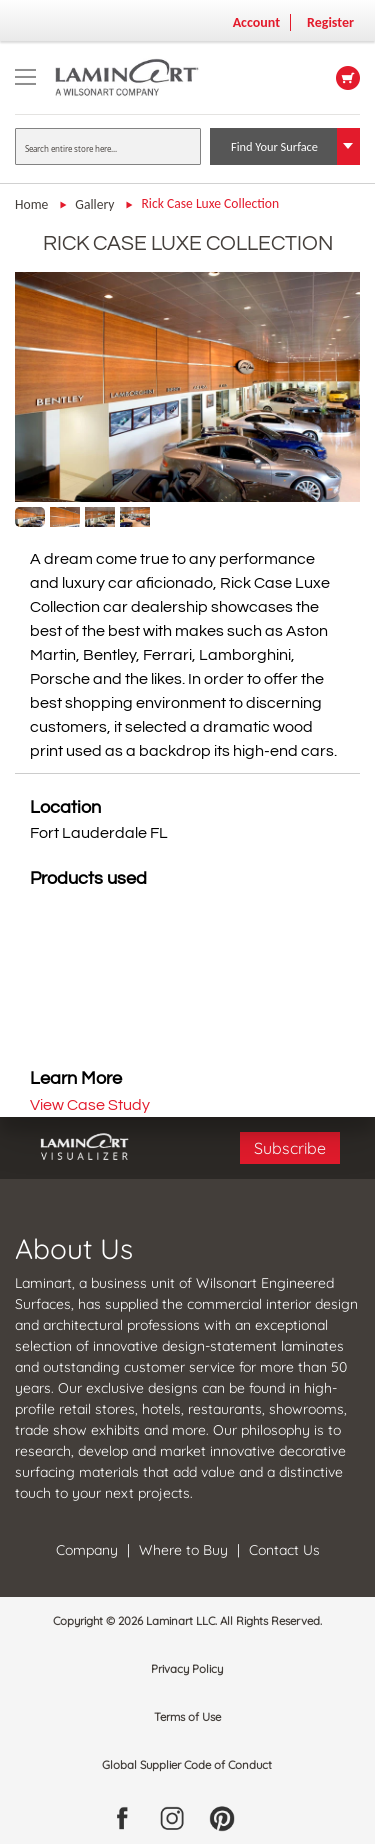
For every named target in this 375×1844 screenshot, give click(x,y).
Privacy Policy (187, 1669)
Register (330, 22)
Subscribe (290, 1148)
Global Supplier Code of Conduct (187, 1765)
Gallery (96, 204)
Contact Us (284, 1550)
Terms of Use (187, 1717)
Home (33, 204)
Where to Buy (183, 1550)
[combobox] (108, 146)
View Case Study (90, 1105)
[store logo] (141, 77)
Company (89, 1550)
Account (256, 22)
